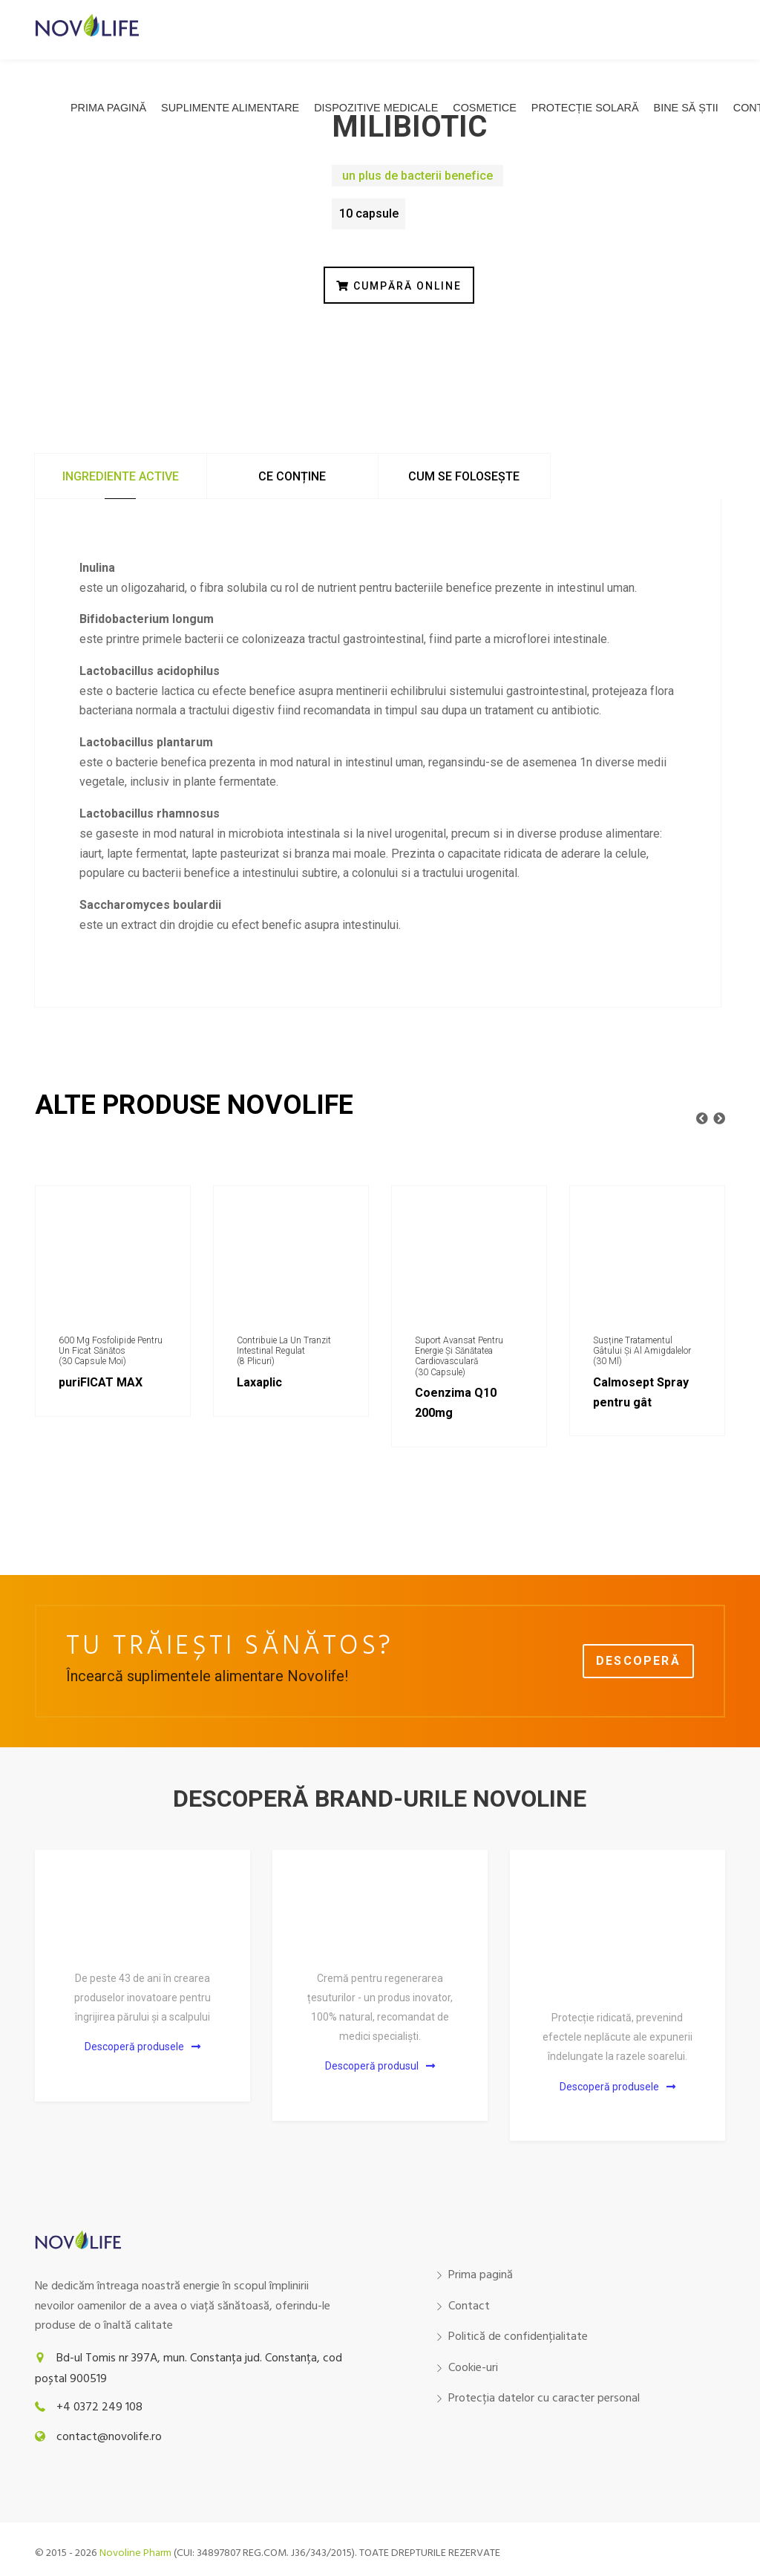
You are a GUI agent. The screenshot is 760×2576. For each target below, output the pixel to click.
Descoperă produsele (142, 2046)
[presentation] (702, 1119)
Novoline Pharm (135, 2553)
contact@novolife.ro (109, 2437)
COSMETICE (485, 108)
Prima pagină (108, 108)
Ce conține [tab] (292, 476)
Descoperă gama (638, 1666)
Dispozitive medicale (376, 108)
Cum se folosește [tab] (464, 476)
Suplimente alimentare (230, 108)
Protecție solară (585, 108)
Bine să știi (686, 108)
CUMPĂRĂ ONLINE (399, 286)
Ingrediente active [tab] (120, 476)
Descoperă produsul (380, 2066)
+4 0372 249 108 (99, 2407)
